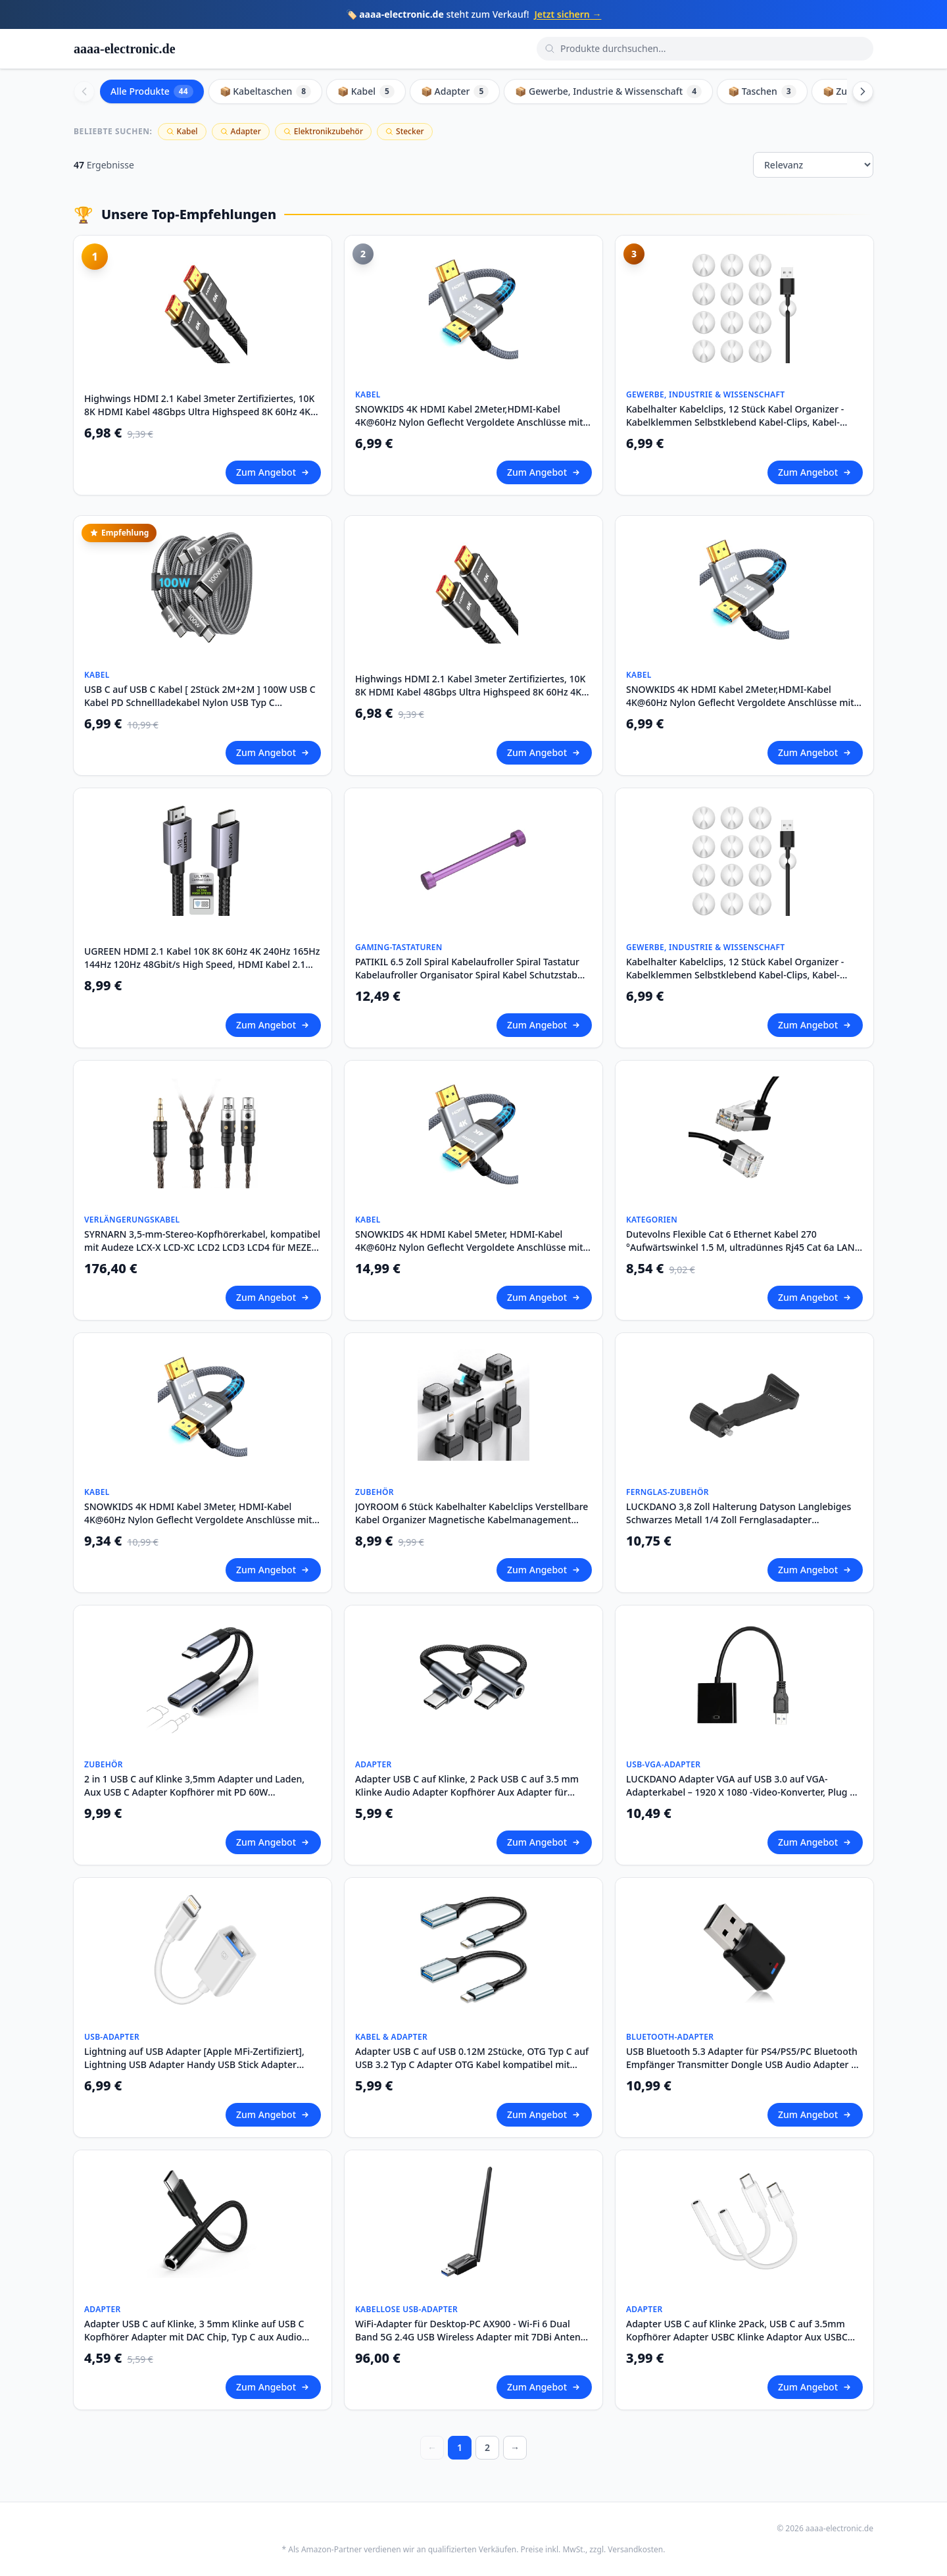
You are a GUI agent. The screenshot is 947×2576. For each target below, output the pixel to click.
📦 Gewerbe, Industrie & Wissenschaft (608, 91)
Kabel (182, 131)
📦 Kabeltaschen (266, 91)
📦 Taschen (762, 91)
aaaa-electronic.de (125, 48)
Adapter (240, 131)
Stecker (404, 131)
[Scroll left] (84, 91)
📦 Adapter (455, 91)
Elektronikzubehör (323, 131)
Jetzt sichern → (567, 14)
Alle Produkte (151, 91)
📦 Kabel (366, 91)
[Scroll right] (862, 91)
